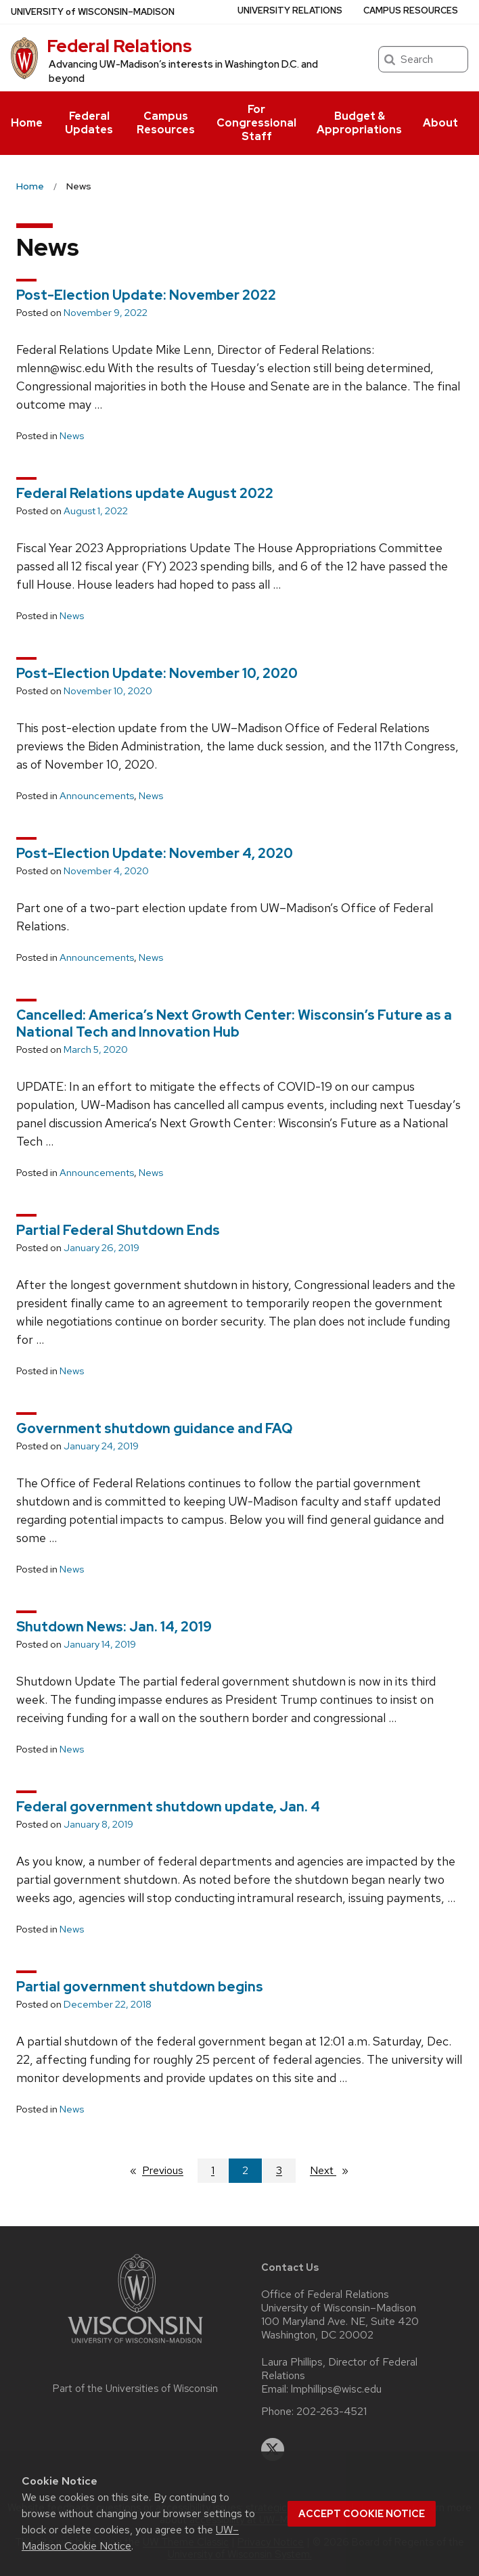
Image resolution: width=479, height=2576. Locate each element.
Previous (169, 2170)
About (440, 123)
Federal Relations (119, 46)
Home (27, 123)
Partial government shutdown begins (139, 1986)
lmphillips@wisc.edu (336, 2389)
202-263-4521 (331, 2411)
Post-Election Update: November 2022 (146, 295)
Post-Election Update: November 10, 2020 (157, 673)
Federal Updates (89, 123)
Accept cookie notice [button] (361, 2514)
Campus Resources (166, 123)
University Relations (289, 10)
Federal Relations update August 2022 (144, 493)
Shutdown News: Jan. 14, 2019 (114, 1626)
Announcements (97, 796)
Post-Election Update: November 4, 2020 (154, 853)
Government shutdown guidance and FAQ (154, 1428)
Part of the (135, 2388)
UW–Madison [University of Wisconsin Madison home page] (93, 12)
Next (335, 2170)
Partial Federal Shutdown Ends (118, 1230)
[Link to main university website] (135, 2345)
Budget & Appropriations (359, 123)
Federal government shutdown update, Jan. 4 (168, 1806)
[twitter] (272, 2449)
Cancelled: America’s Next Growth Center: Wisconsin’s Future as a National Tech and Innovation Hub (234, 1023)
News (72, 436)
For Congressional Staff (256, 122)
